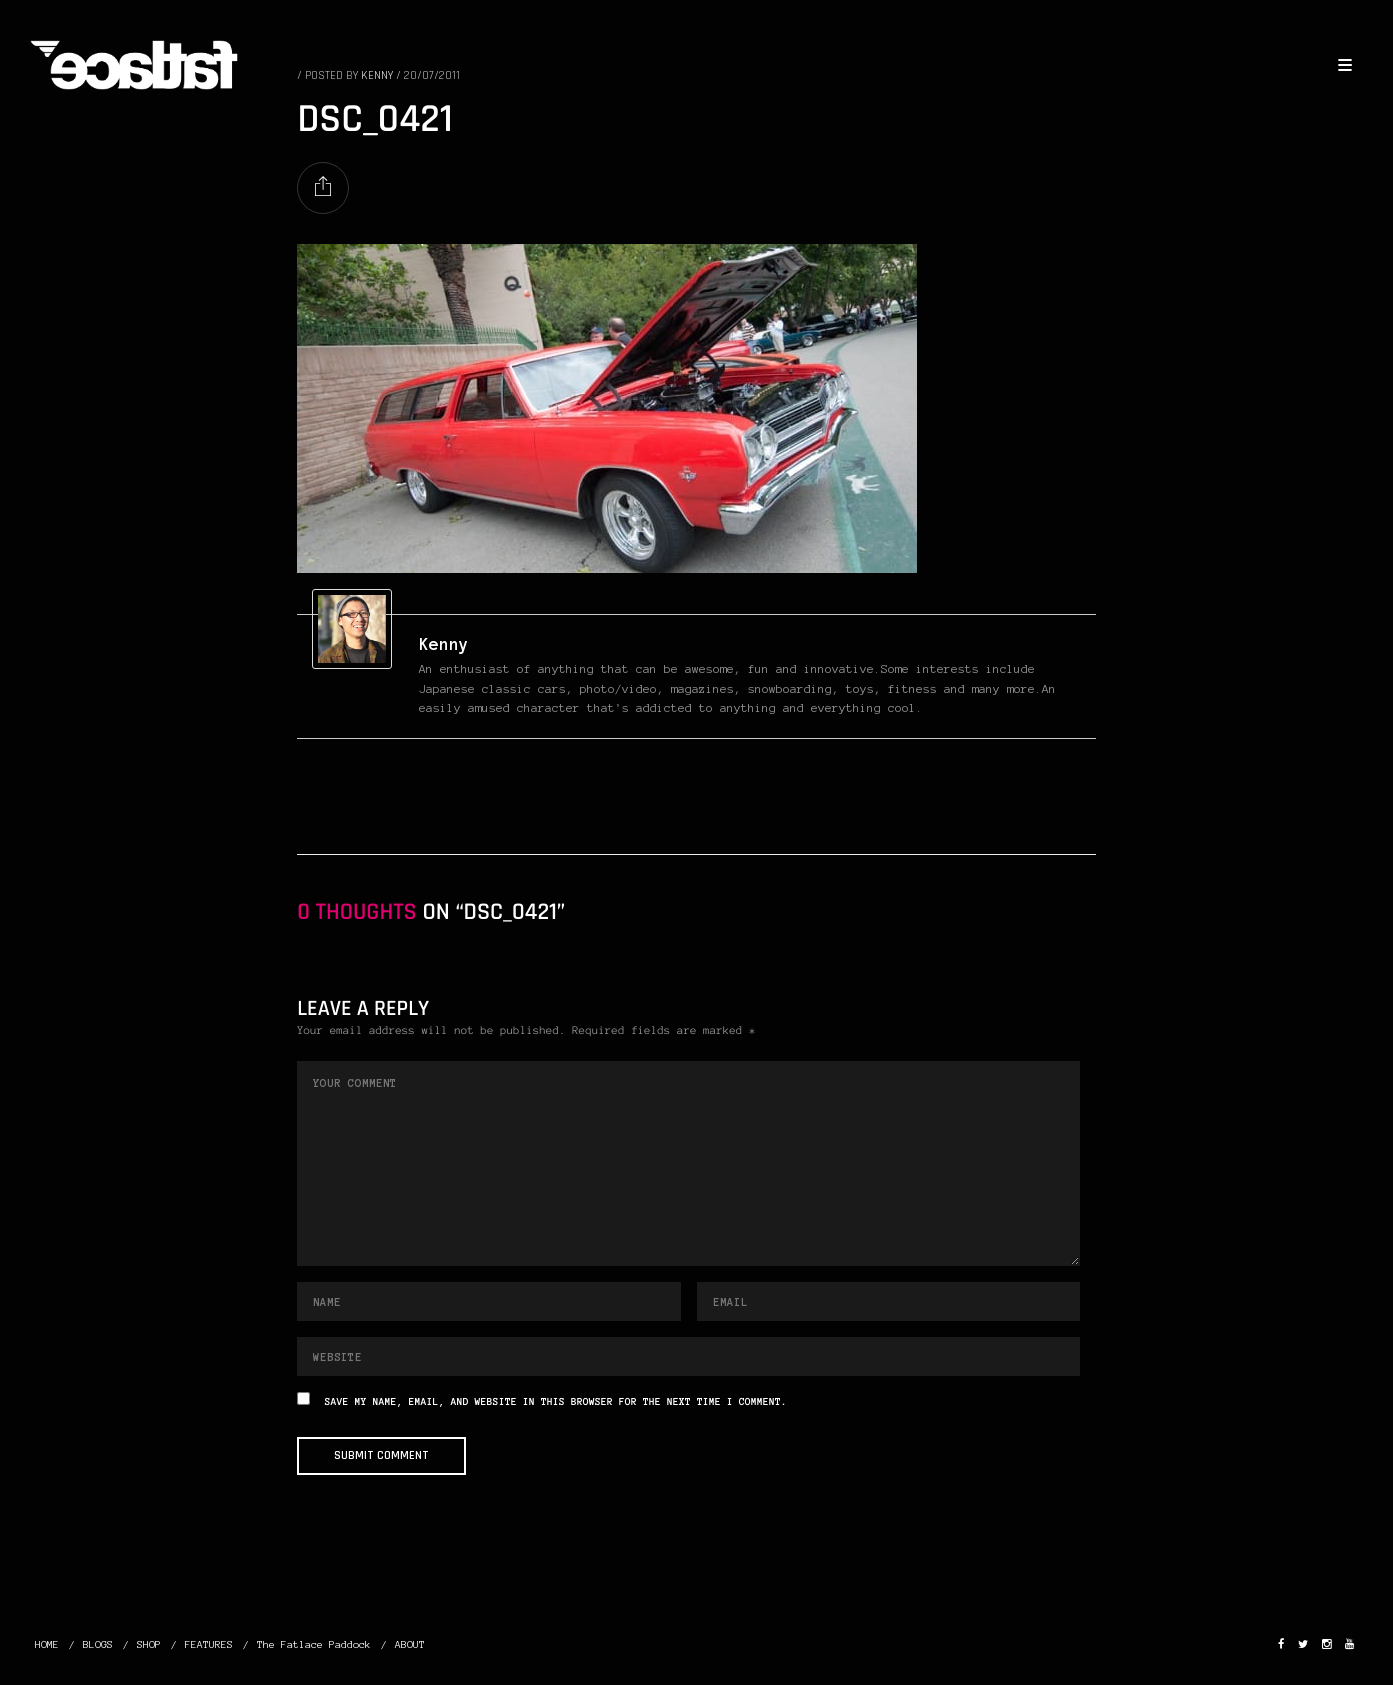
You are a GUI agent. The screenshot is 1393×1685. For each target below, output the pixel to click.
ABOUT (410, 1644)
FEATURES (209, 1644)
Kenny (444, 644)
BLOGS (98, 1644)
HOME (47, 1644)
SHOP (149, 1644)
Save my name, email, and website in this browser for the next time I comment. (556, 1402)
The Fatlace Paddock (314, 1644)
